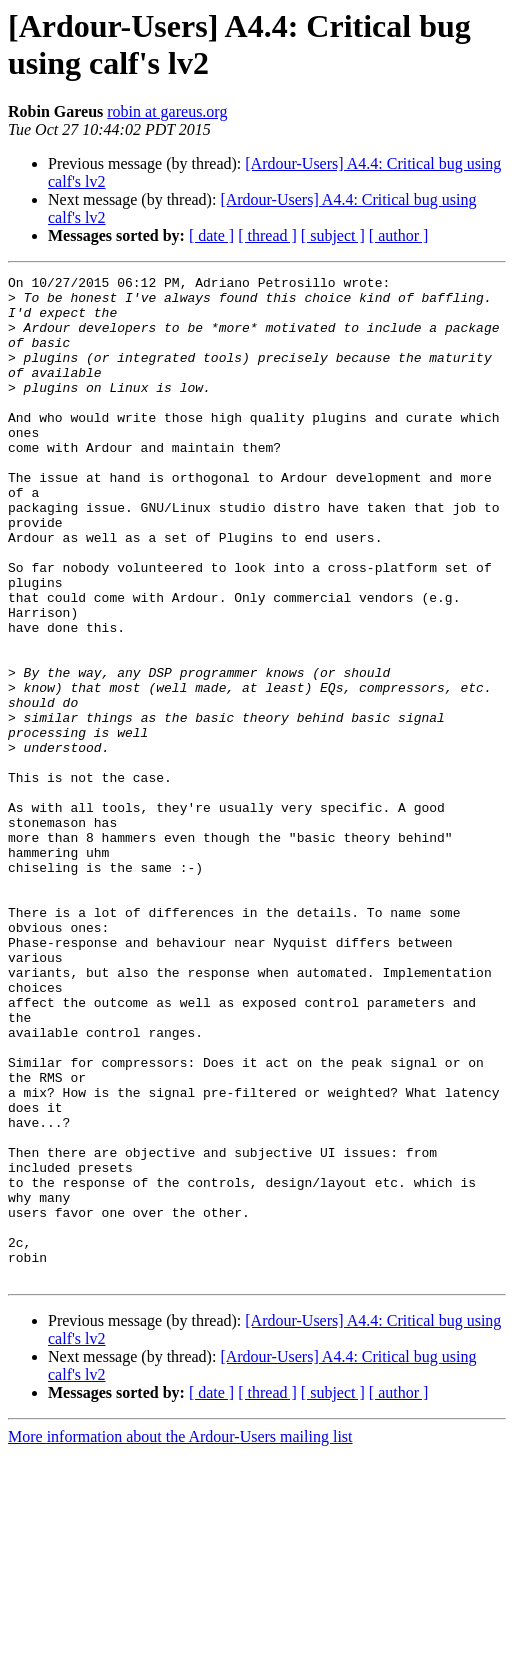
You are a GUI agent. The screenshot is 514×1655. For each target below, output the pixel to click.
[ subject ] (333, 235)
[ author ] (399, 235)
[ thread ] (267, 235)
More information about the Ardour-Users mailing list (180, 1637)
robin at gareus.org (167, 111)
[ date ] (211, 235)
